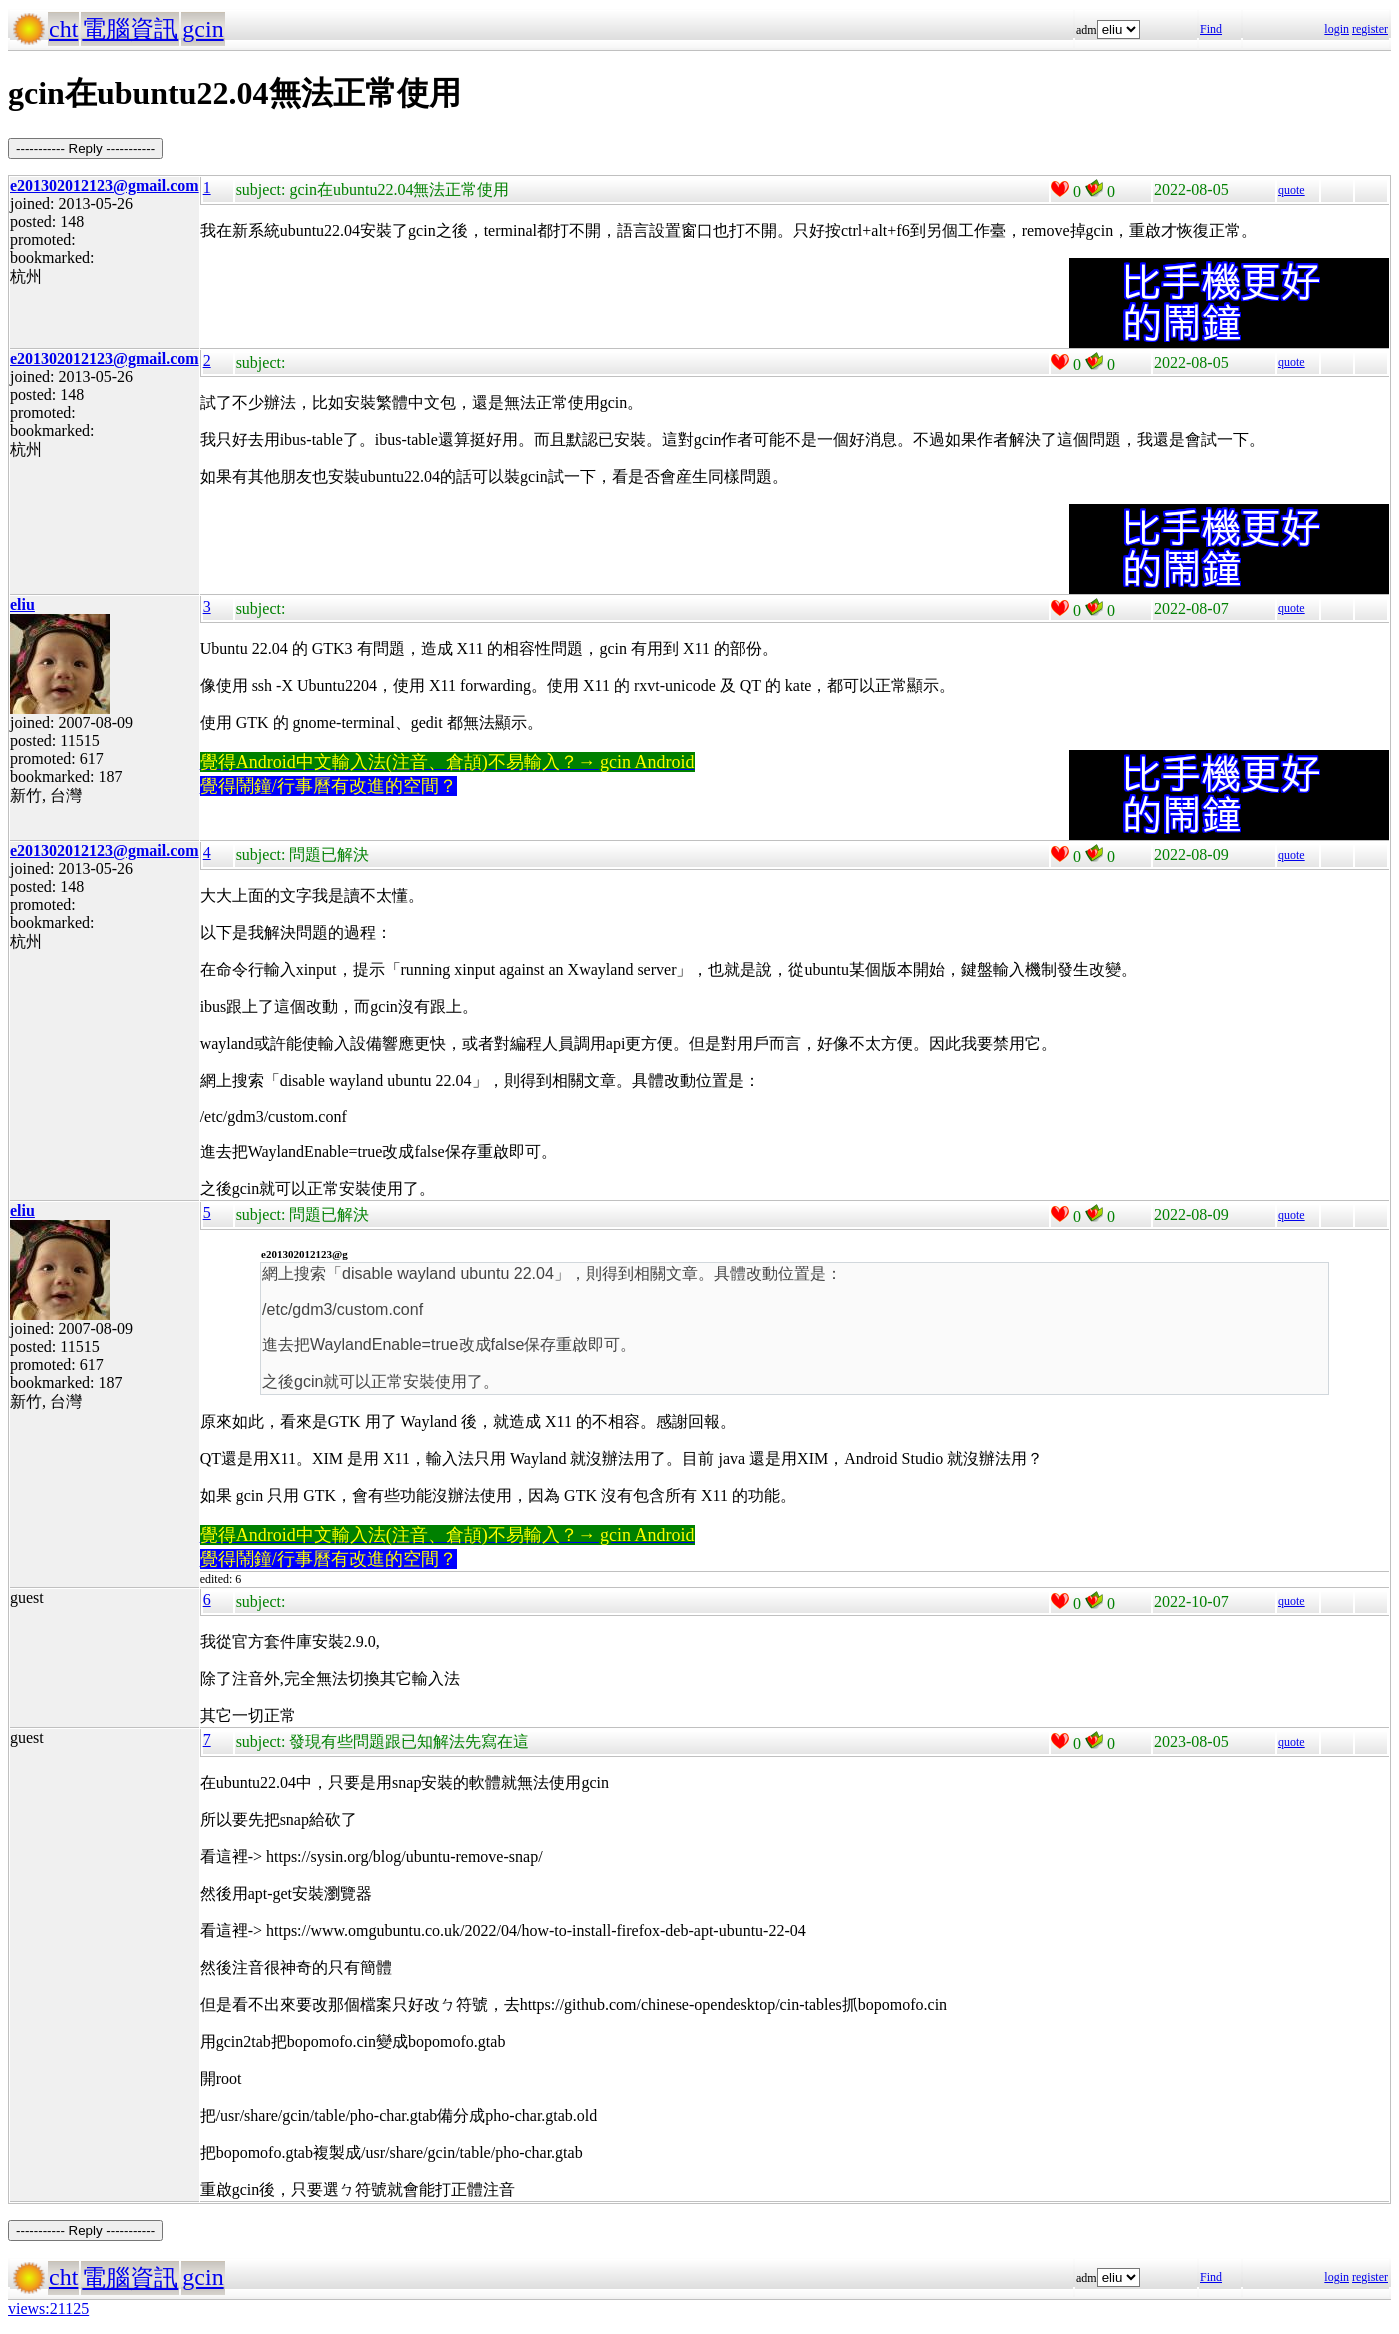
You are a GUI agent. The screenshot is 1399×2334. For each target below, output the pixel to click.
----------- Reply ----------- (85, 148)
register (1370, 29)
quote (1291, 190)
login (1336, 29)
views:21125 (48, 2308)
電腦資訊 (130, 29)
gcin (202, 29)
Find (1211, 29)
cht (63, 29)
